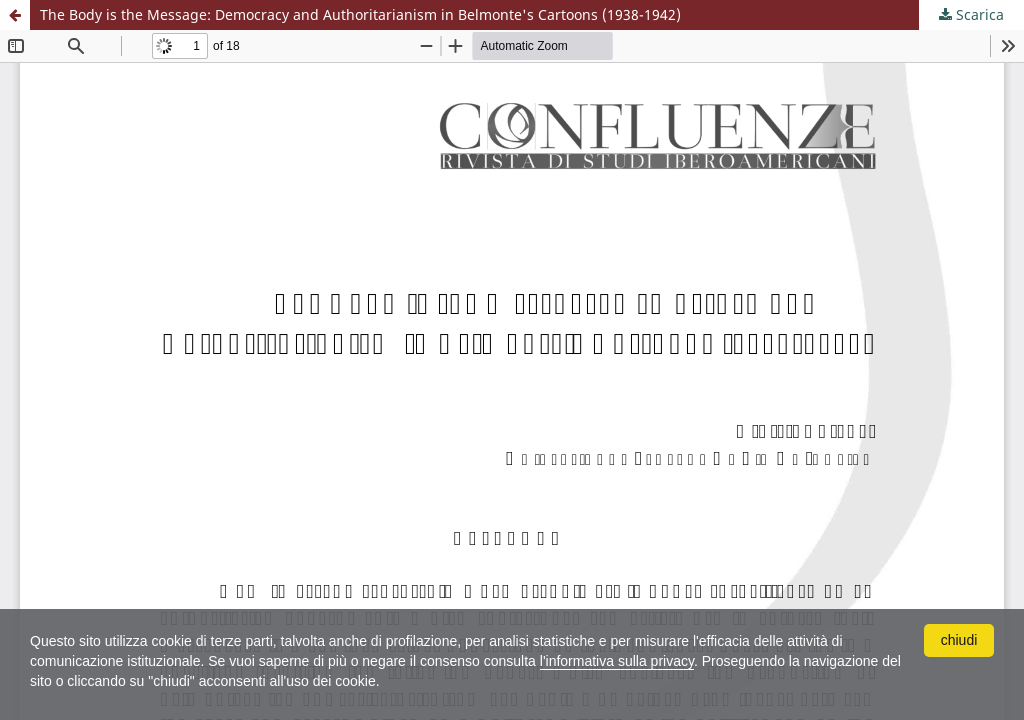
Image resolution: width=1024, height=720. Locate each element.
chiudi (959, 640)
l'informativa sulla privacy (617, 661)
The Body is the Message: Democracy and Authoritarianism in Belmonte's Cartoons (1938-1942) (360, 14)
